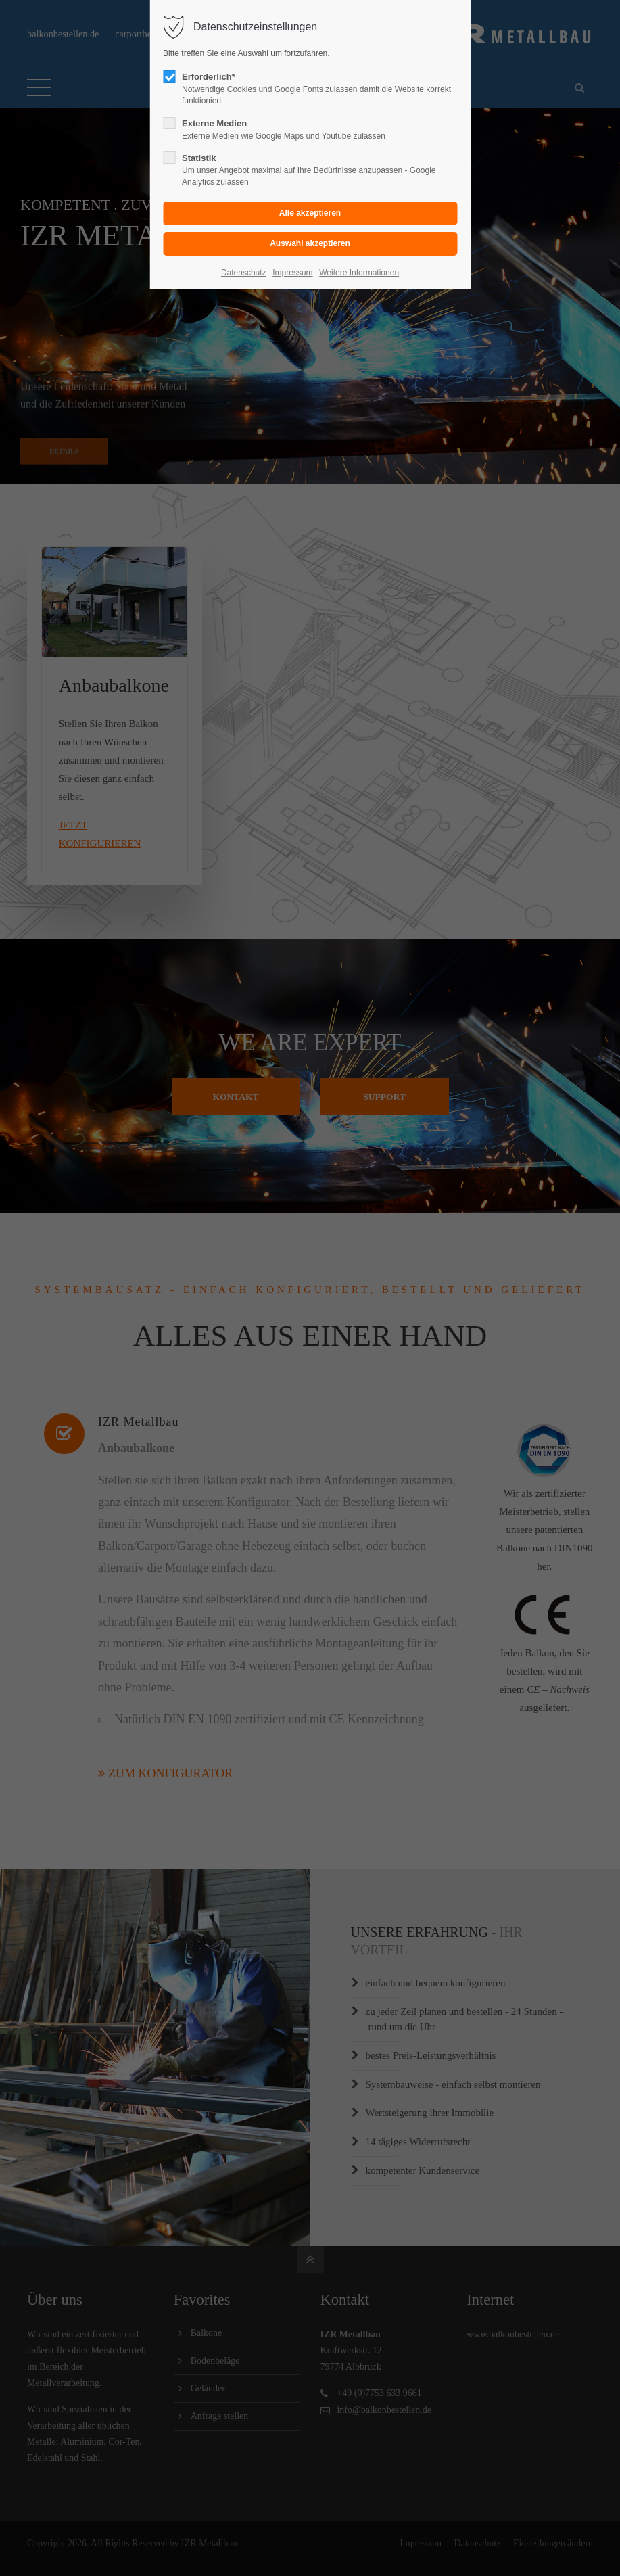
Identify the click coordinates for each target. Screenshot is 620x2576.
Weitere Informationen (359, 272)
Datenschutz (243, 272)
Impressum (292, 272)
